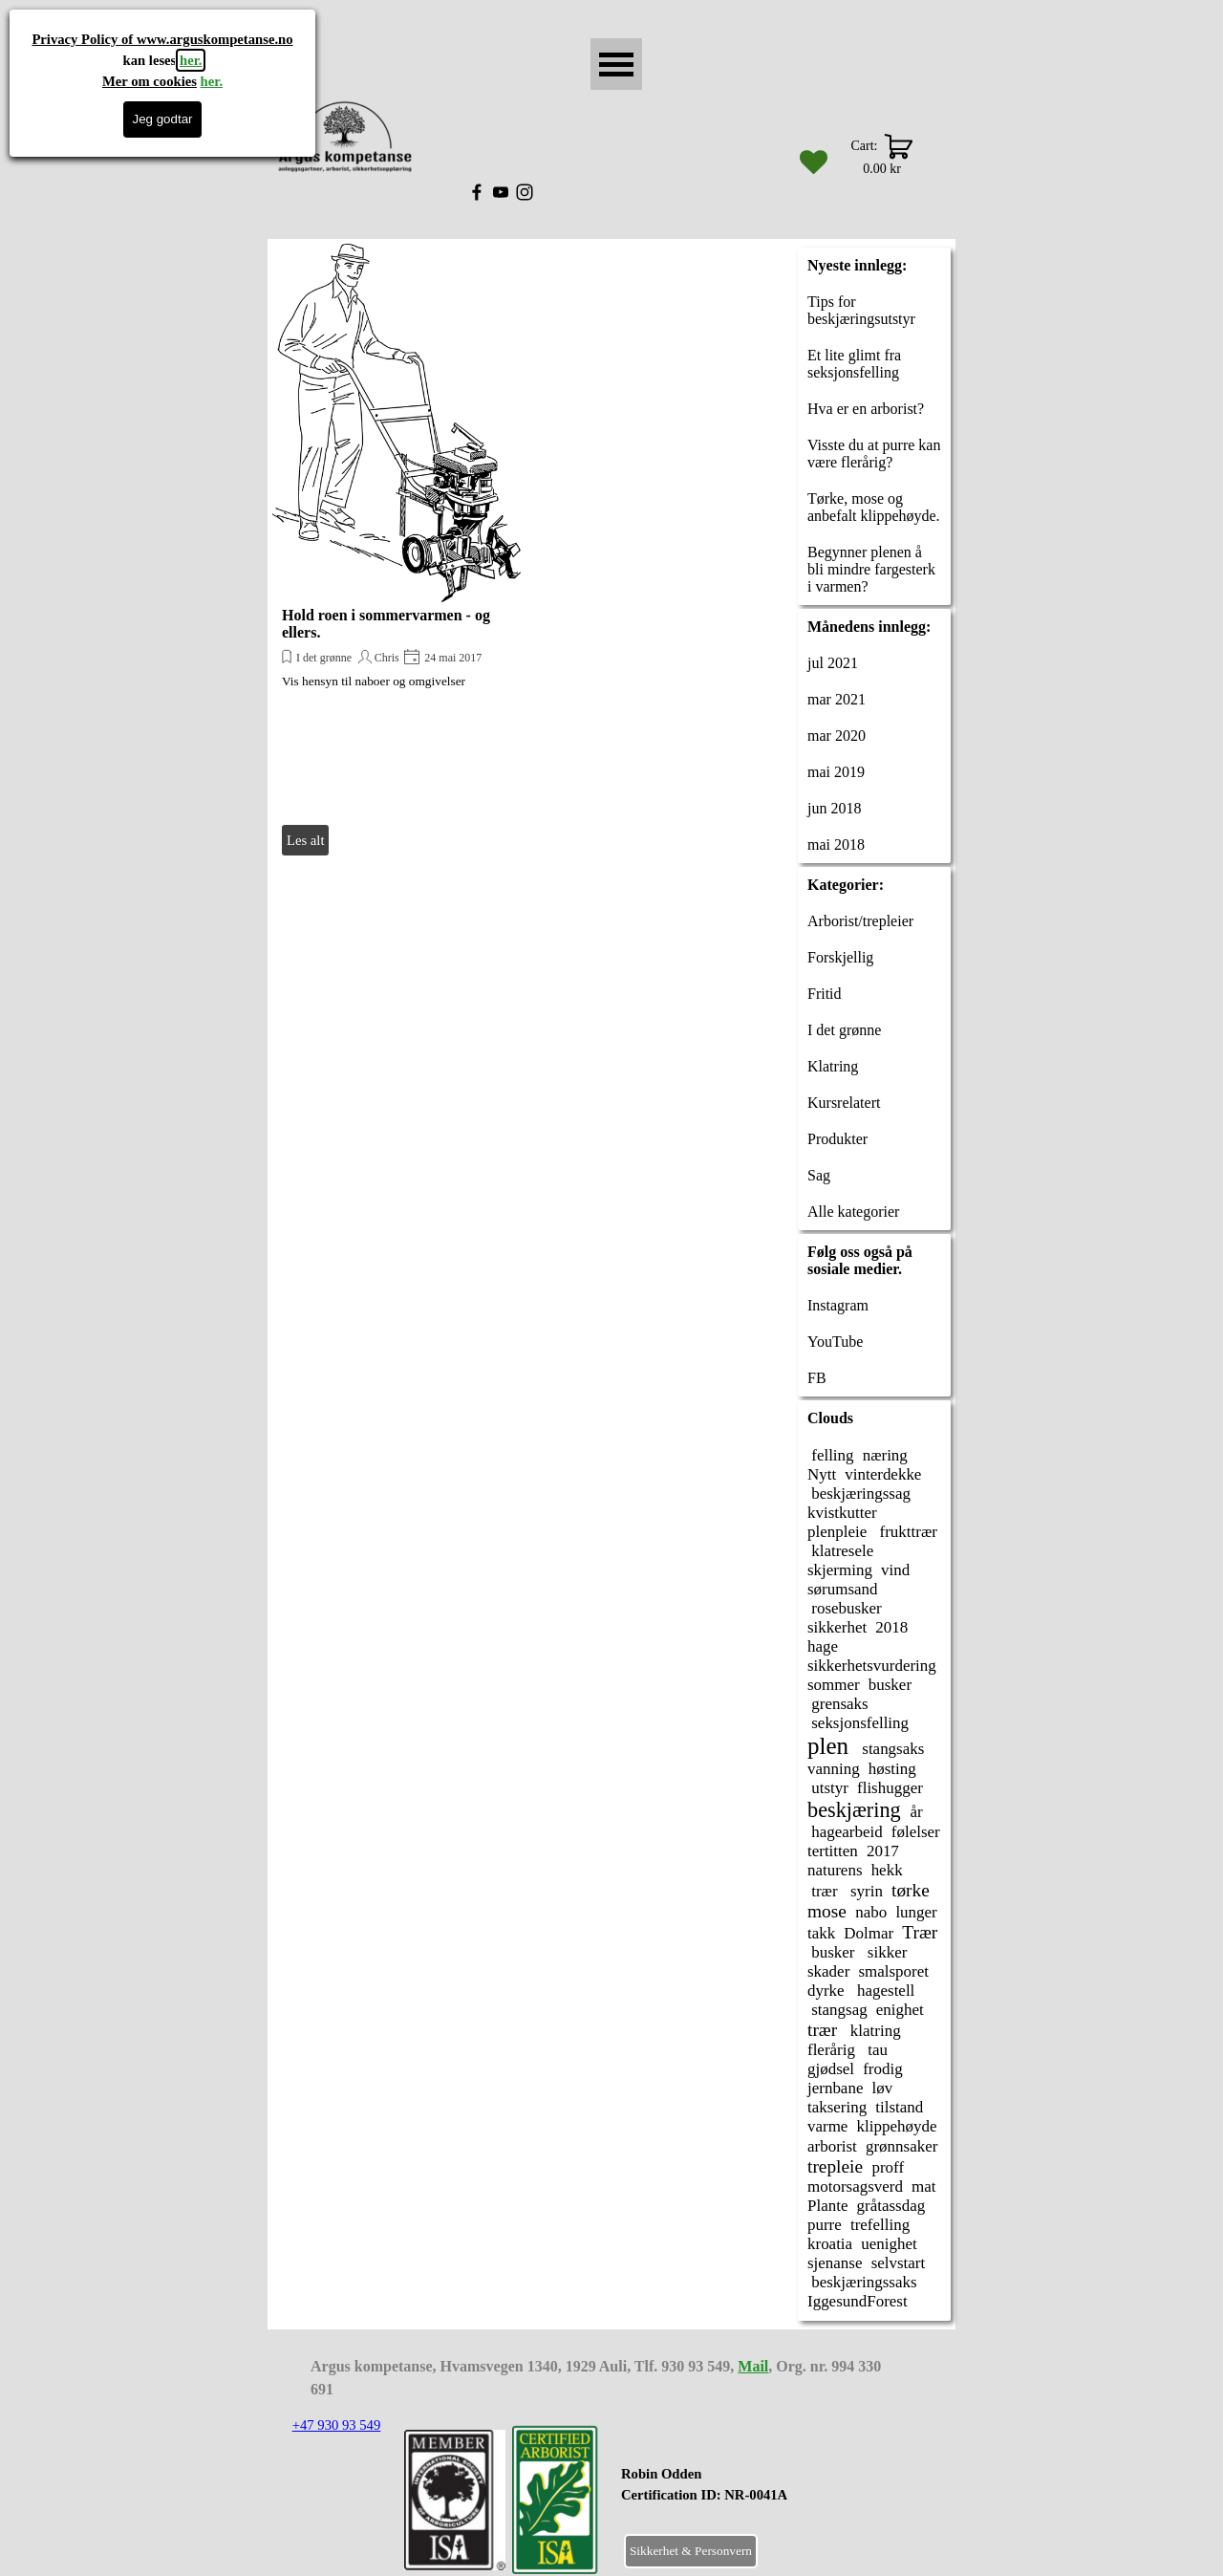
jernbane (835, 2088)
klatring (874, 2031)
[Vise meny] (616, 64)
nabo (871, 1912)
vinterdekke (883, 1474)
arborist (832, 2146)
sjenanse (835, 2263)
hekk (887, 1870)
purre (824, 2225)
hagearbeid (845, 1832)
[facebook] (476, 192)
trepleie (835, 2166)
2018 (891, 1627)
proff (887, 2167)
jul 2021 (832, 663)
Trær (919, 1932)
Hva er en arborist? (865, 408)
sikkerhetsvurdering (871, 1665)
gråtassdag (891, 2206)
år (916, 1812)
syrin (865, 1891)
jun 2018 (834, 808)
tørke (910, 1890)
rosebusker (844, 1608)
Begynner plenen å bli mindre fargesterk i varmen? (871, 569)
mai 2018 (836, 844)
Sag (818, 1175)
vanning (833, 1769)
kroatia (829, 2244)
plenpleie (837, 1532)
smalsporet (893, 1971)
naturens (835, 1870)
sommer (833, 1685)
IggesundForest (857, 2301)
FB (816, 1378)
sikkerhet (837, 1627)
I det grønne (324, 657)
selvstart (898, 2263)
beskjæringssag (859, 1493)
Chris (387, 657)
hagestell (884, 1990)
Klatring (832, 1066)
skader (828, 1971)
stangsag (837, 2010)
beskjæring (854, 1810)
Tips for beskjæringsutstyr (861, 310)
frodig (882, 2069)
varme (827, 2126)
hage (822, 1646)
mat (923, 2186)
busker (890, 1685)
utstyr (827, 1788)
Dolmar (868, 1933)
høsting (892, 1769)
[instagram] (524, 192)
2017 (883, 1851)
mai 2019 (836, 772)
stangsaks (891, 1749)
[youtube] (500, 192)
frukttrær (906, 1532)
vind (895, 1570)
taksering (837, 2107)
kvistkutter (842, 1513)
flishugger (890, 1788)
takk (821, 1933)
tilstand (899, 2107)
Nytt (821, 1474)
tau (876, 2050)
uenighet (888, 2244)
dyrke (826, 1990)
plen (827, 1746)
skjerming (839, 1570)
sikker (886, 1952)
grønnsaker (901, 2146)
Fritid (824, 993)
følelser (915, 1832)
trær (822, 1891)
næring (885, 1455)
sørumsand (842, 1589)
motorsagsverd (855, 2186)
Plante (827, 2206)
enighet (900, 2010)
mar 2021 (836, 699)
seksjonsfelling (858, 1723)
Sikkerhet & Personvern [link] (691, 2551)
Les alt (305, 840)
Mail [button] (753, 2366)
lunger (915, 1912)
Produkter (837, 1139)
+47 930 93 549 (336, 2425)
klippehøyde (897, 2126)
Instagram (838, 1305)
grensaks (838, 1704)
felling (830, 1455)
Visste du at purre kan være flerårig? (873, 453)
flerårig (831, 2050)
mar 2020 (836, 735)
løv (882, 2088)
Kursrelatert (843, 1102)
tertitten (832, 1851)
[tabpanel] (751, 2494)
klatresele (840, 1551)
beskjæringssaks (862, 2282)
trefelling (880, 2225)
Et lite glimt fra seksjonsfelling (854, 363)
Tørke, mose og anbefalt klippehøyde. (873, 507)
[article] (396, 552)
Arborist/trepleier (860, 921)
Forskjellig (840, 957)
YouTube (835, 1341)
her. (191, 60)
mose (827, 1911)
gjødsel (830, 2069)
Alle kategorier (853, 1211)
